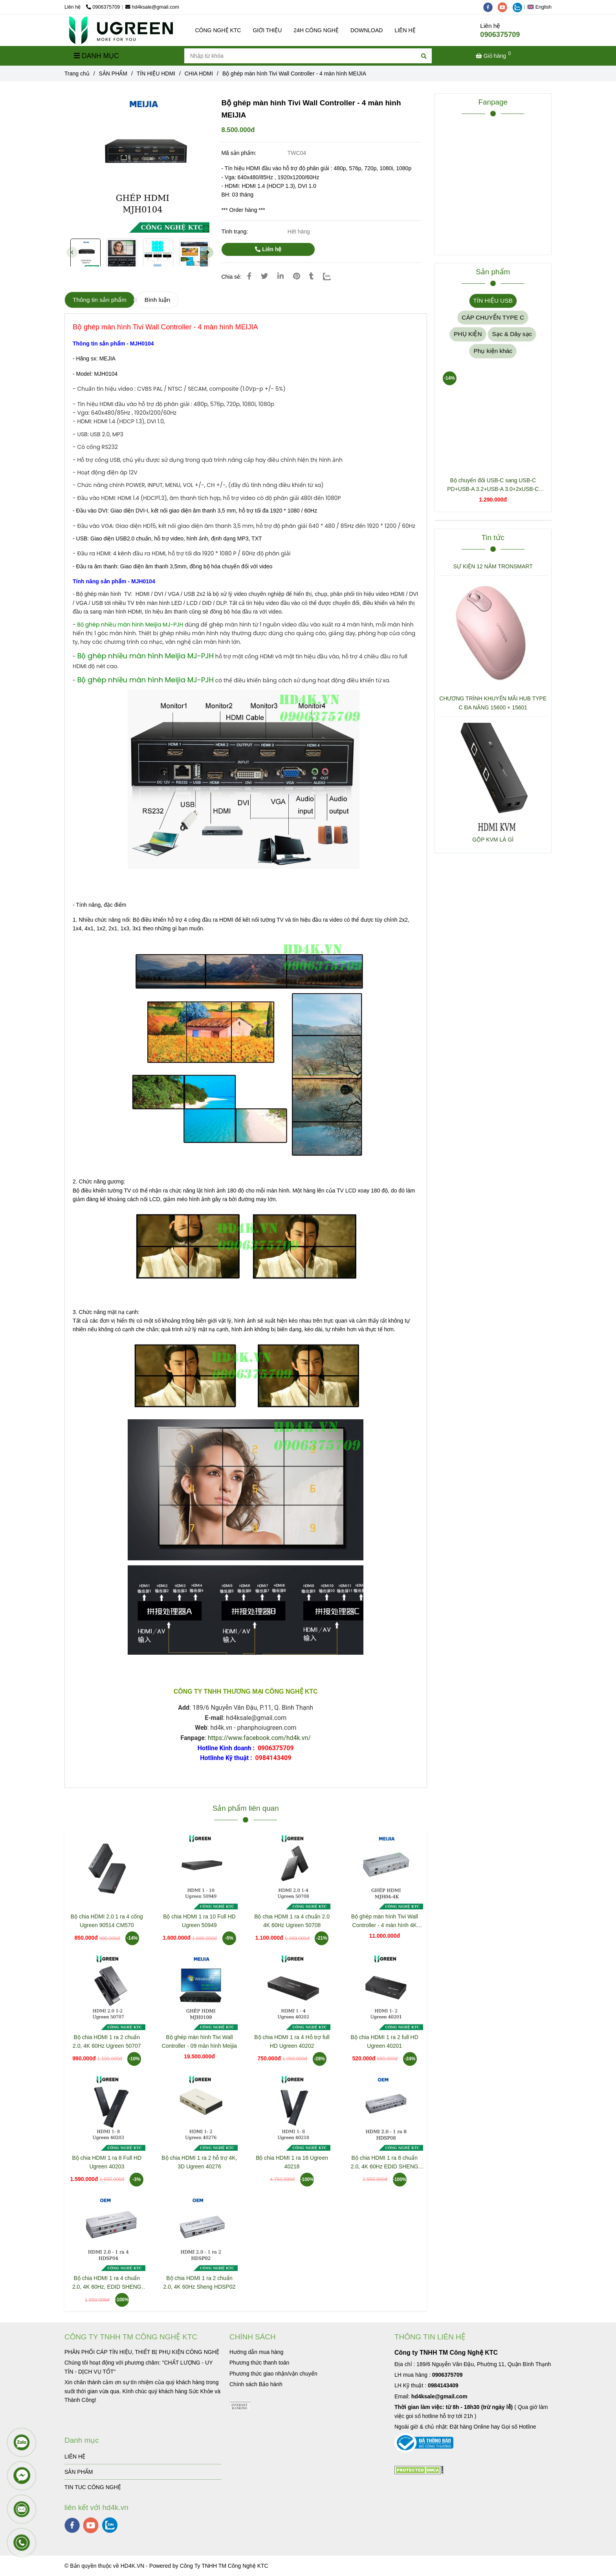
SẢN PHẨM (78, 2472)
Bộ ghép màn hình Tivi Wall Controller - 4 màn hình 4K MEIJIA (384, 1921)
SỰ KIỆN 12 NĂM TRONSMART (493, 566)
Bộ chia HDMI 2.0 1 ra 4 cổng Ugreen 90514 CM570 (107, 1920)
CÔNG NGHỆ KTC (218, 30)
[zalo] (519, 7)
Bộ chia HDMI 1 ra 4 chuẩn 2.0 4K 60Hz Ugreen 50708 (292, 1920)
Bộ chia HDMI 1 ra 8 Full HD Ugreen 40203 (106, 2162)
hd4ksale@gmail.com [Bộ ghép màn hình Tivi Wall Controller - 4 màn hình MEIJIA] (152, 7)
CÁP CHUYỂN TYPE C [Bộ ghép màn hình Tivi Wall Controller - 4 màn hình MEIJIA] (493, 317)
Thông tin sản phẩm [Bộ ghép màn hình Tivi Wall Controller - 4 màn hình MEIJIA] (99, 299)
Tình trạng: (235, 231)
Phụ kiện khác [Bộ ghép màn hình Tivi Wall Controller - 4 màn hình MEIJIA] (492, 350)
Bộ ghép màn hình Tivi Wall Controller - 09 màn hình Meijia (199, 2041)
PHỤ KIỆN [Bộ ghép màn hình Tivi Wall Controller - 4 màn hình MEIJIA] (468, 334)
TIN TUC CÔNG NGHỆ (92, 2487)
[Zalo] (332, 276)
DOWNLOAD (366, 30)
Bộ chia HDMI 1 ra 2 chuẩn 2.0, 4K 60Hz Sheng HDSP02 (199, 2282)
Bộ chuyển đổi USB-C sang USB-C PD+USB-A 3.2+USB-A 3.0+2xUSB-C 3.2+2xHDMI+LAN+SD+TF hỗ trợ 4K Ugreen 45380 (493, 485)
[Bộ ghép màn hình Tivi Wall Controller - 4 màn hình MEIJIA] (121, 30)
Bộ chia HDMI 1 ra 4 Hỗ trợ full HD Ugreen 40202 (292, 2041)
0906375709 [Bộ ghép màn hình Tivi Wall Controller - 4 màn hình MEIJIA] (103, 7)
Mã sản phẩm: (239, 153)
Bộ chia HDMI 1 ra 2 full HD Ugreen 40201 (384, 2041)
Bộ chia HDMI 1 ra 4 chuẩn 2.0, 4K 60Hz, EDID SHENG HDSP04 (106, 2283)
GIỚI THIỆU (267, 30)
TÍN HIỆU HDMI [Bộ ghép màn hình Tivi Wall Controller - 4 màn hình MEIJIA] (156, 73)
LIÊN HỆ (404, 30)
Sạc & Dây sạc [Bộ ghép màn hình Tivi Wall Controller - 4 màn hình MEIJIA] (512, 334)
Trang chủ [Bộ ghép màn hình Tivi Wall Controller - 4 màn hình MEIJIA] (77, 73)
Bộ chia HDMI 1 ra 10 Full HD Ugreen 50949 (199, 1920)
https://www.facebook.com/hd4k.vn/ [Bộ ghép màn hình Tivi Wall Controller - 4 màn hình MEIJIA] (259, 1738)
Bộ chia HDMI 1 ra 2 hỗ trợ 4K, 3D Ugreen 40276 (199, 2162)
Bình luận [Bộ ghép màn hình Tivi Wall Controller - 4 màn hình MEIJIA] (157, 299)
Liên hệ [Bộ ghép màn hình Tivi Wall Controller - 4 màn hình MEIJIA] (268, 249)
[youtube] (505, 7)
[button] (541, 7)
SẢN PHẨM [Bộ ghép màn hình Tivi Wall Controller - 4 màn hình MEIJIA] (113, 73)
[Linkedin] (280, 276)
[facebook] (490, 7)
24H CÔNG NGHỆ (316, 30)
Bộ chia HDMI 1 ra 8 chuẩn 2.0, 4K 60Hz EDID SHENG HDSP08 (384, 2163)
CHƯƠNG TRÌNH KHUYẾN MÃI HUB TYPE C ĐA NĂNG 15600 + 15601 (492, 702)
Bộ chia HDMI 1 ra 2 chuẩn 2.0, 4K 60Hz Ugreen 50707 (107, 2041)
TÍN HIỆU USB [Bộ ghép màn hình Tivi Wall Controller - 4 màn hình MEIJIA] (493, 300)
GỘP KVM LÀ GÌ (492, 839)
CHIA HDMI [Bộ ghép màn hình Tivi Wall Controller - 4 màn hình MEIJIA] (199, 73)
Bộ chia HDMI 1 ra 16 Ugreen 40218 (292, 2162)
